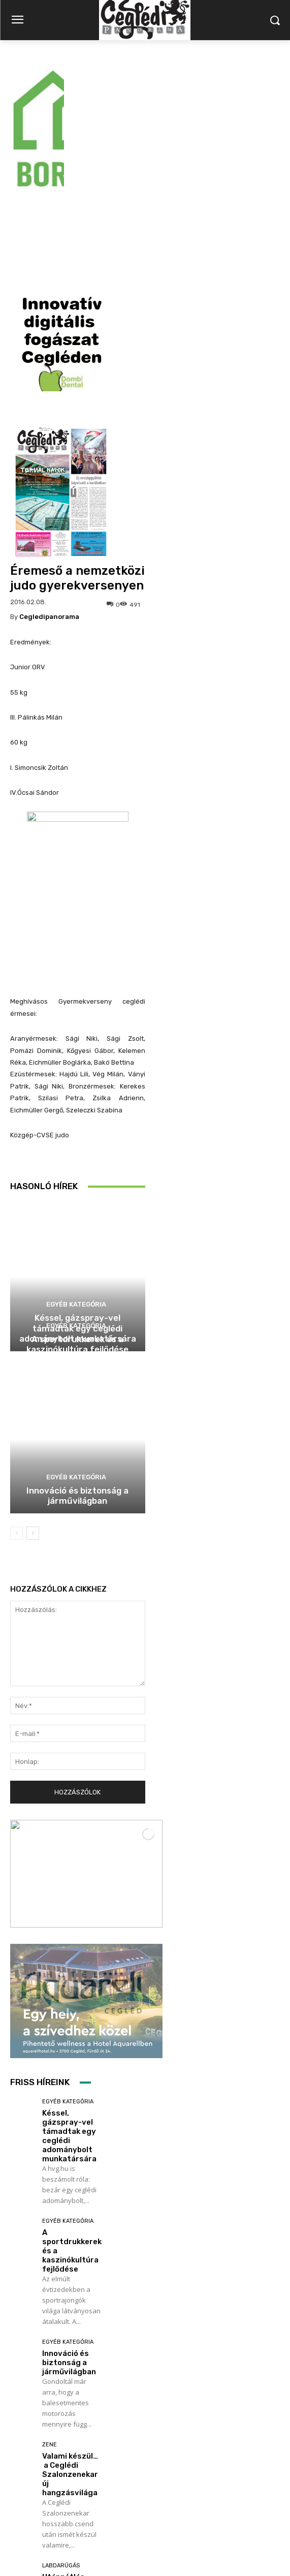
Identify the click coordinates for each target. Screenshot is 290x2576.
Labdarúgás (61, 2389)
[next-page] (32, 1356)
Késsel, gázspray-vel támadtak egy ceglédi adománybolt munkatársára (69, 1959)
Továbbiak (51, 2464)
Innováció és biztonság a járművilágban (77, 1319)
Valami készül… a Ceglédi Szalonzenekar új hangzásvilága (70, 2298)
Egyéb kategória (76, 1128)
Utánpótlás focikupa (63, 2405)
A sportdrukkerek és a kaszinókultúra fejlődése (77, 1168)
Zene (49, 2268)
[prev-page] (16, 1356)
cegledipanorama (49, 440)
